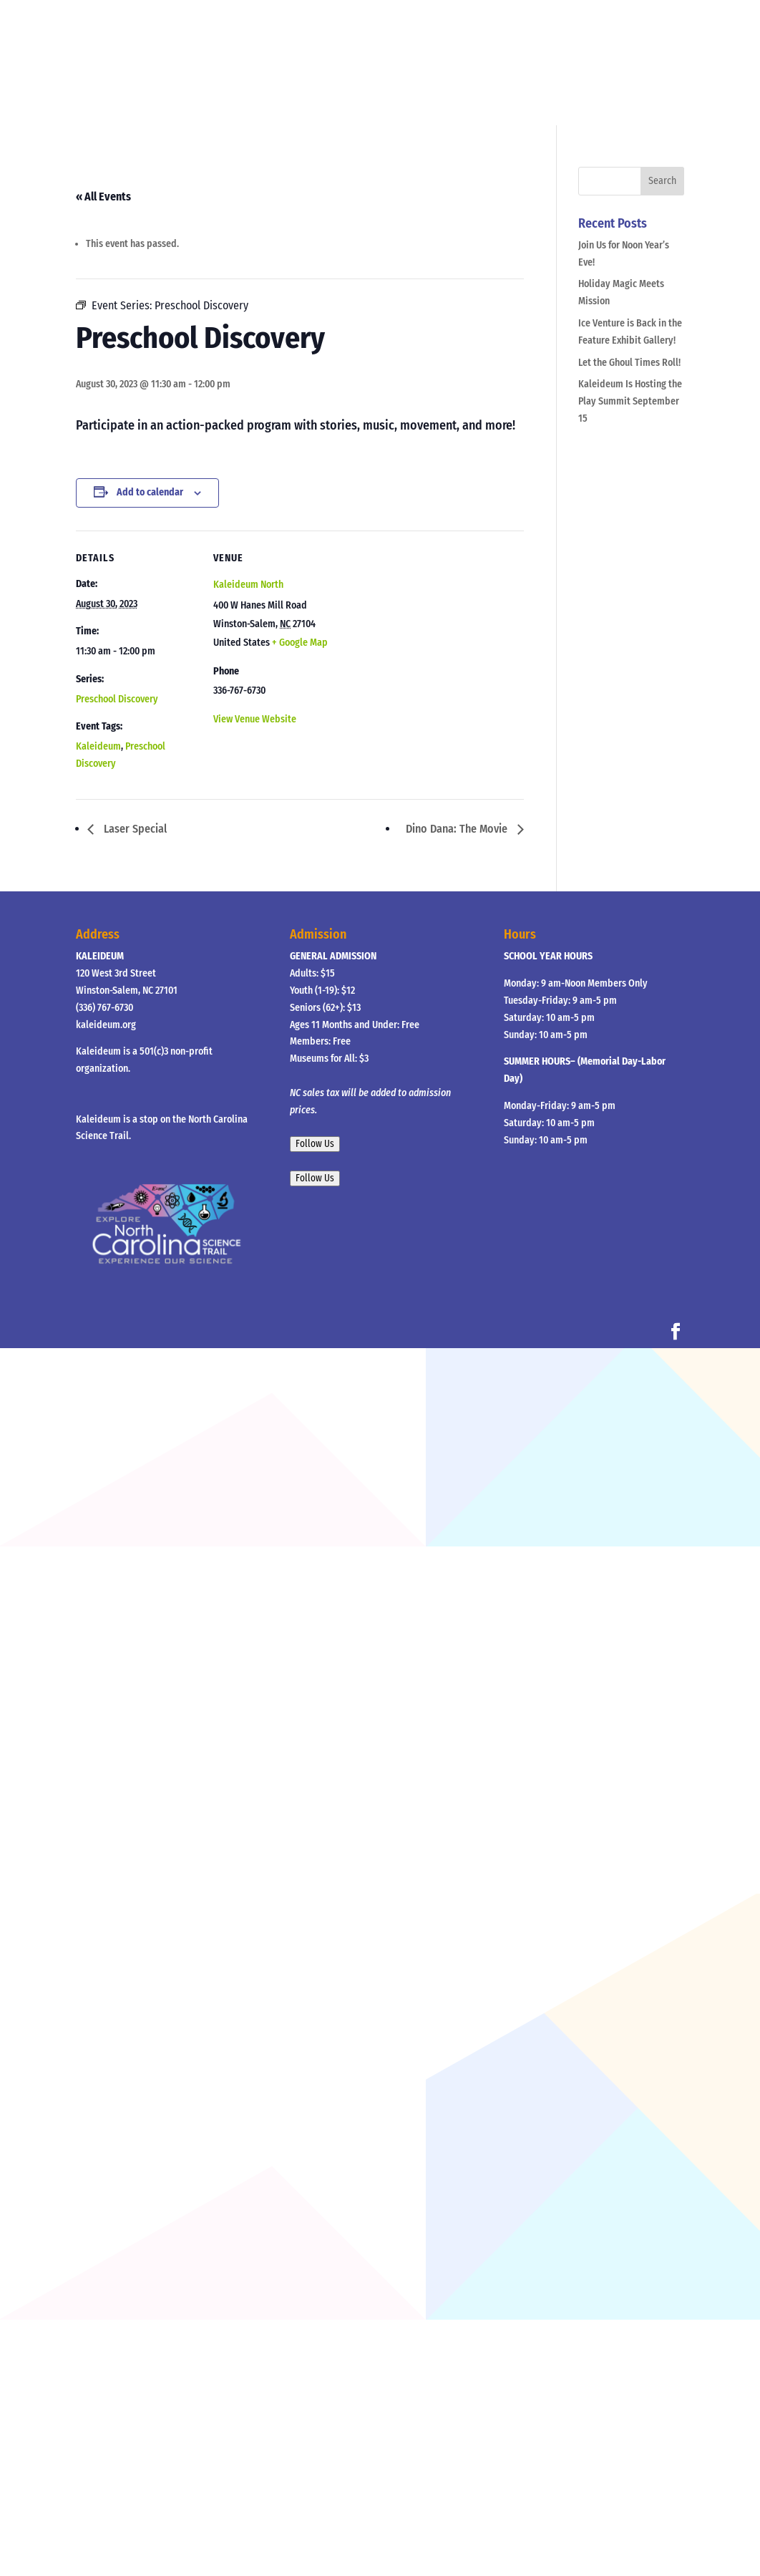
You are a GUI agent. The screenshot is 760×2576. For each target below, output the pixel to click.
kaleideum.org (106, 1025)
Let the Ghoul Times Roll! (629, 363)
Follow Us (315, 1144)
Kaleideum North (248, 584)
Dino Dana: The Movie (458, 829)
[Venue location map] (426, 629)
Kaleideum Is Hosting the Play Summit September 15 (630, 401)
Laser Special (134, 829)
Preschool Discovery (117, 699)
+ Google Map (300, 642)
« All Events (103, 196)
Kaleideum (98, 746)
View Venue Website (254, 719)
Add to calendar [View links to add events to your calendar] (150, 492)
